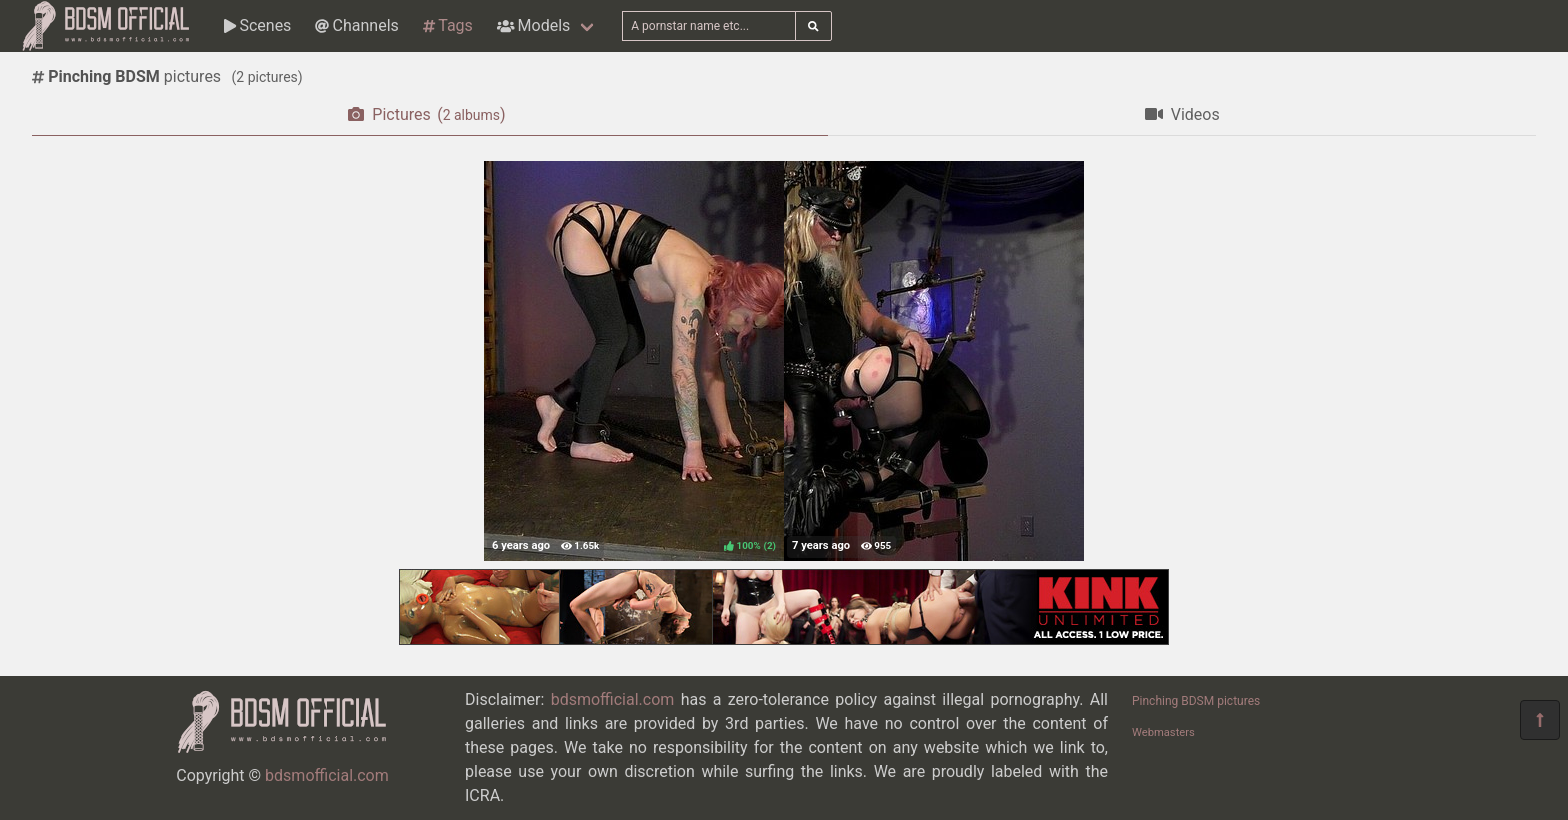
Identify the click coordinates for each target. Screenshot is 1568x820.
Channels (356, 25)
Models (533, 25)
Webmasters (1163, 732)
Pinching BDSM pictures (1196, 701)
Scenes (257, 25)
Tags (448, 25)
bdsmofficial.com (327, 775)
